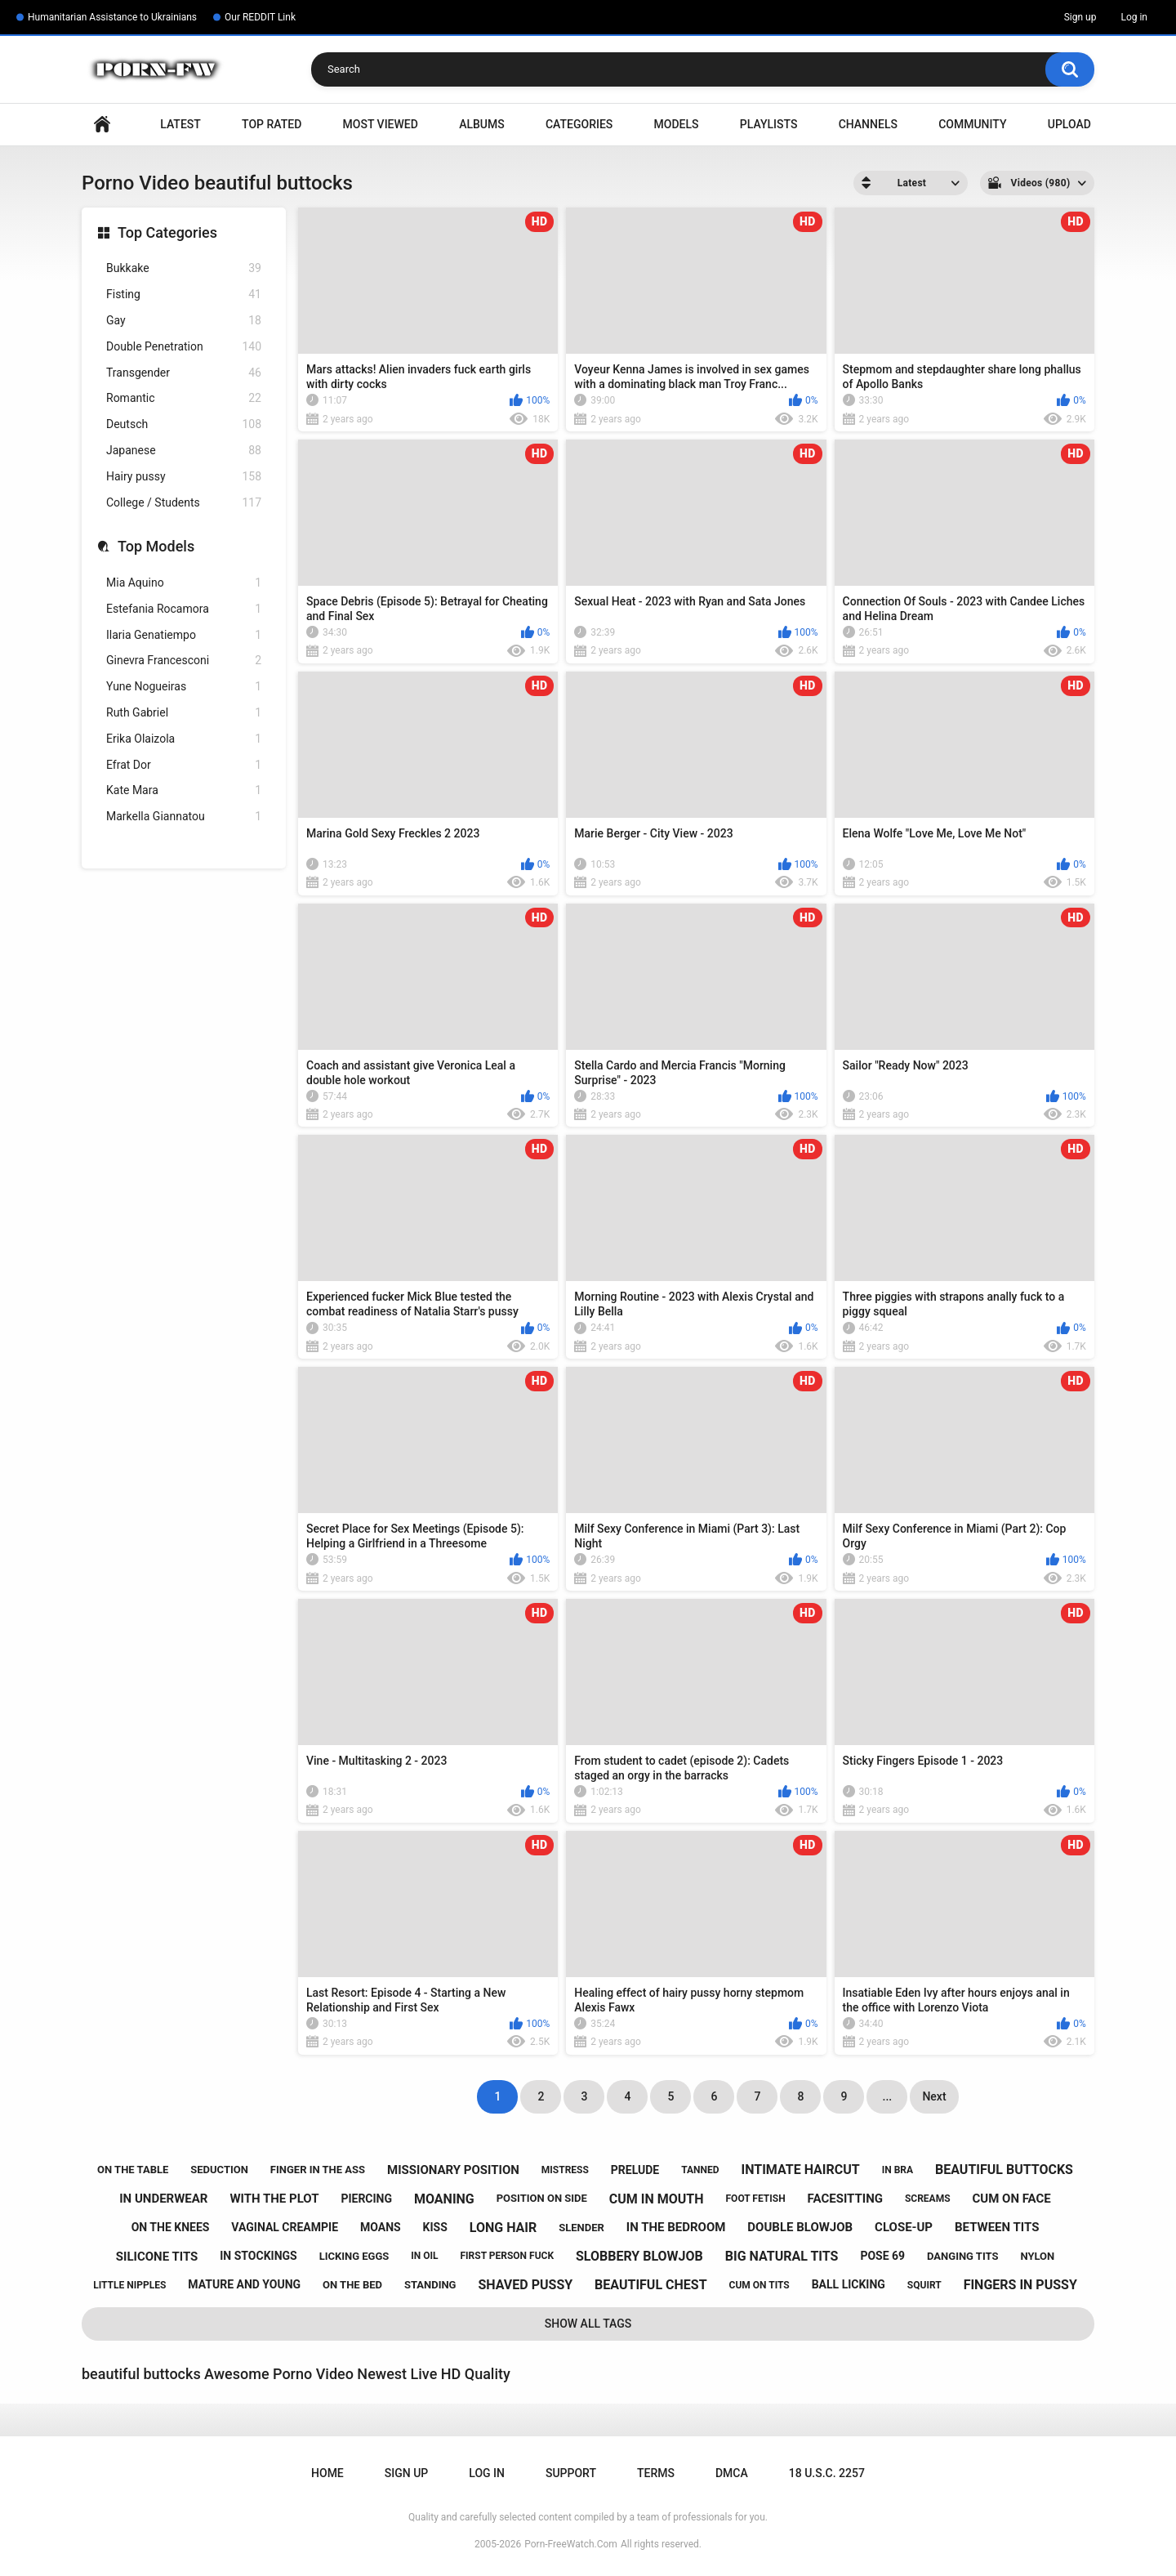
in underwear (163, 2198)
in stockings (258, 2255)
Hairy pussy (183, 477)
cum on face (1012, 2198)
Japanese (183, 451)
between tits (997, 2227)
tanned (700, 2170)
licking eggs (354, 2256)
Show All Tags (588, 2323)
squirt (924, 2285)
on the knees (170, 2227)
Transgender (183, 373)
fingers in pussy (1020, 2285)
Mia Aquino (183, 583)
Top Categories (167, 232)
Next (934, 2096)
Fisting (183, 294)
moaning (444, 2199)
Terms (656, 2473)
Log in (1133, 17)
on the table (132, 2169)
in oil (424, 2255)
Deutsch (183, 424)
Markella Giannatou (183, 817)
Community (972, 124)
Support (571, 2473)
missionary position (453, 2170)
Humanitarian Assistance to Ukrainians (112, 17)
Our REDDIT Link (260, 17)
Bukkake (183, 268)
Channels (868, 124)
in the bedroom (676, 2227)
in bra (897, 2170)
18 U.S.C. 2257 (827, 2473)
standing (430, 2285)
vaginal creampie (284, 2227)
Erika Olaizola (183, 739)
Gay (183, 321)
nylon (1037, 2256)
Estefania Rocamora (183, 609)
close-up (904, 2227)
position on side (542, 2198)
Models (676, 124)
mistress (565, 2170)
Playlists (769, 124)
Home (102, 124)
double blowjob (800, 2227)
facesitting (845, 2198)
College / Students (183, 503)
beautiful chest (650, 2285)
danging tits (962, 2256)
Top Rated (271, 124)
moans (380, 2227)
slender (581, 2227)
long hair (503, 2227)
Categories (579, 124)
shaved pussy (525, 2285)
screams (928, 2198)
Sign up (1080, 17)
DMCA (731, 2473)
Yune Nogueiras (183, 687)
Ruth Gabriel (183, 713)
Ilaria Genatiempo (183, 635)
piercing (366, 2198)
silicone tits (157, 2256)
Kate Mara (183, 790)
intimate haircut (801, 2169)
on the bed (352, 2285)
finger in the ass (317, 2169)
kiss (435, 2227)
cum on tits (759, 2285)
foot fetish (756, 2198)
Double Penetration (183, 347)
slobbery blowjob (639, 2256)
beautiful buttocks (1004, 2169)
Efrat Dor (183, 765)
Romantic (183, 398)
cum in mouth (656, 2199)
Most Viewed (380, 124)
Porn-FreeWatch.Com (570, 2544)
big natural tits (782, 2256)
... (888, 2096)
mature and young (244, 2284)
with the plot (273, 2198)
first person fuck (507, 2255)
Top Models (156, 546)
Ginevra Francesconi (183, 660)
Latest (180, 124)
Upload (1069, 124)
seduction (219, 2169)
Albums (482, 124)
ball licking (848, 2284)
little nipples (129, 2285)
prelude (635, 2169)
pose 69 (882, 2255)
